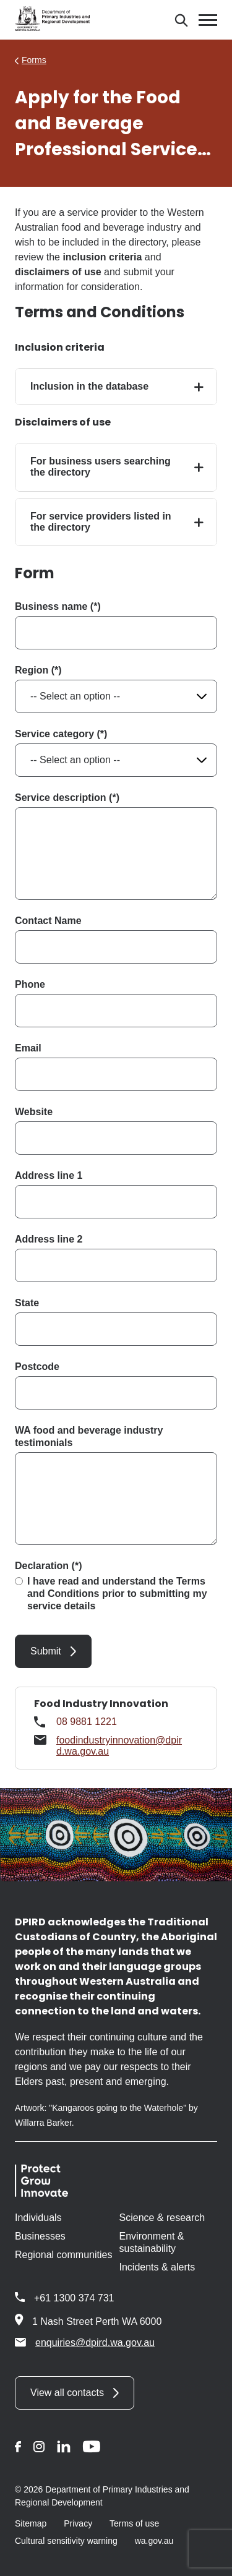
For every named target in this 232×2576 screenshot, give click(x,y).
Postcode (37, 1366)
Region (31, 670)
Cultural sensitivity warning (66, 2541)
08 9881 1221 (86, 1721)
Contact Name (48, 920)
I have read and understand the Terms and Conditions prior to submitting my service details (117, 1593)
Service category (54, 734)
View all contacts (67, 2392)
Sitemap (30, 2523)
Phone (30, 984)
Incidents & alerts (157, 2267)
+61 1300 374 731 (74, 2298)
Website (34, 1111)
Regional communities (63, 2254)
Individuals (38, 2217)
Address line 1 (48, 1175)
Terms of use (134, 2523)
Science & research (162, 2217)
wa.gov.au (154, 2541)
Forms (34, 60)
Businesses (40, 2236)
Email (28, 1048)
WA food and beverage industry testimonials (89, 1436)
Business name (51, 606)
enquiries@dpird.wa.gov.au (85, 2342)
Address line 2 (48, 1239)
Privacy (78, 2523)
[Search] (181, 20)
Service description (60, 797)
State (27, 1303)
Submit (45, 1651)
